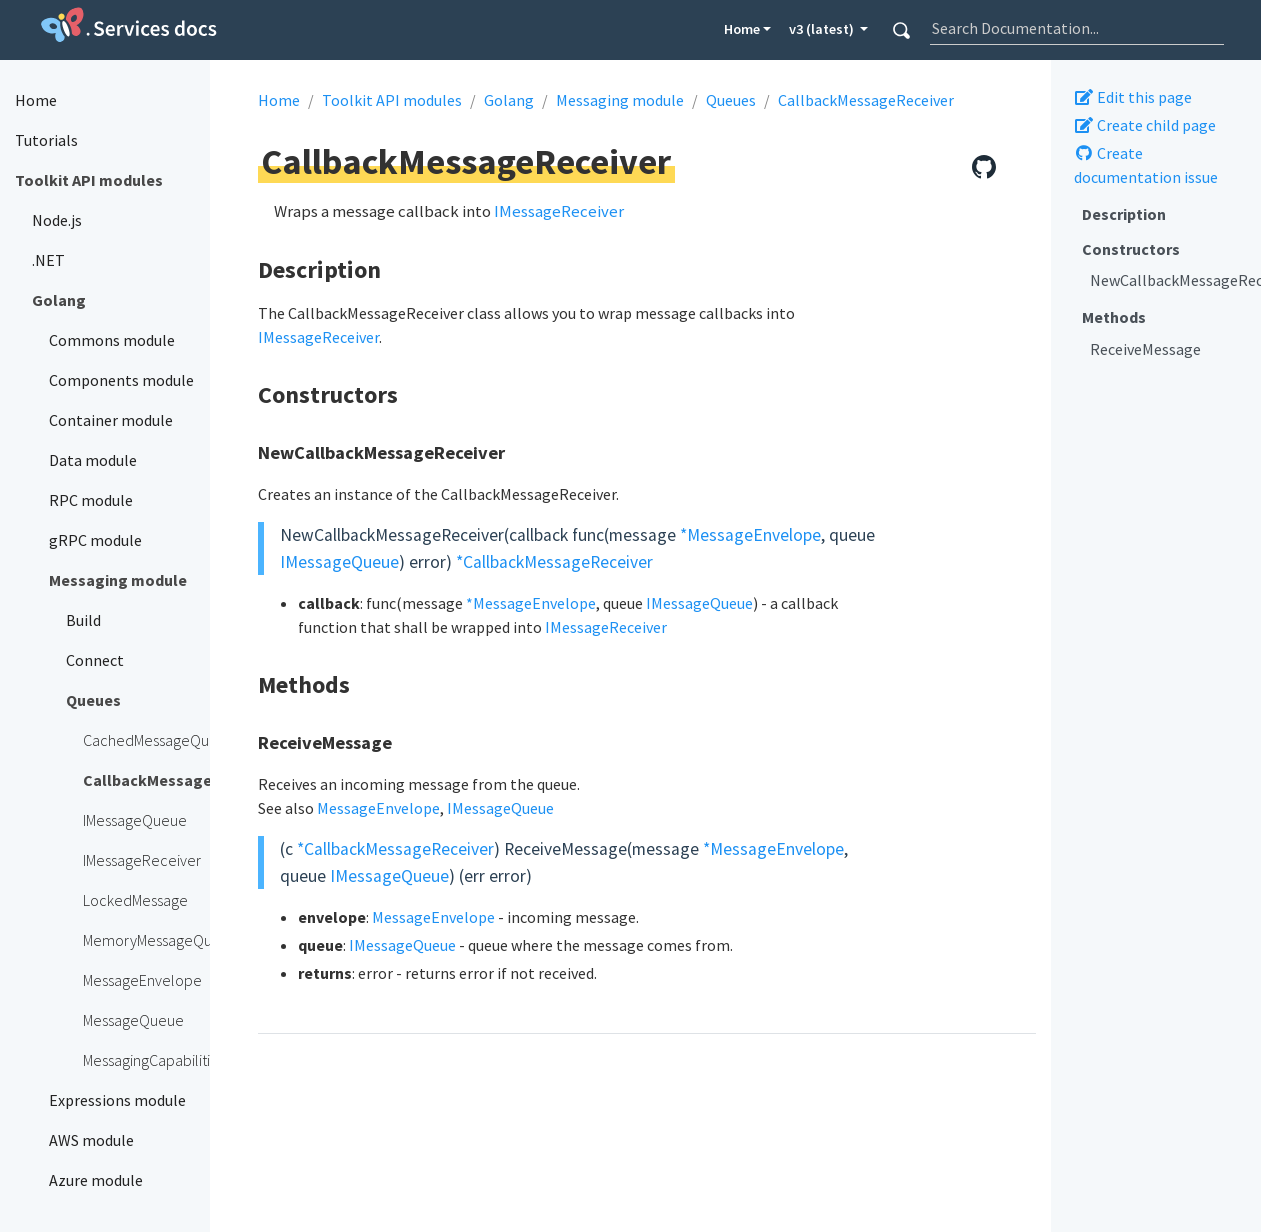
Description (1124, 214)
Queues (731, 100)
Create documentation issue (1146, 165)
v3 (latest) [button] (823, 29)
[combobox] (1077, 28)
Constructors (1131, 249)
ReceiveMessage (1145, 349)
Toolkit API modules (392, 100)
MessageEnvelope (378, 808)
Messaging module (620, 100)
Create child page (1145, 125)
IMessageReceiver (559, 211)
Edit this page (1133, 97)
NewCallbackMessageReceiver (1168, 280)
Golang (509, 100)
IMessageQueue (339, 562)
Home (742, 29)
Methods (1114, 317)
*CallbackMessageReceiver (554, 562)
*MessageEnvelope (750, 535)
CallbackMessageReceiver (866, 100)
